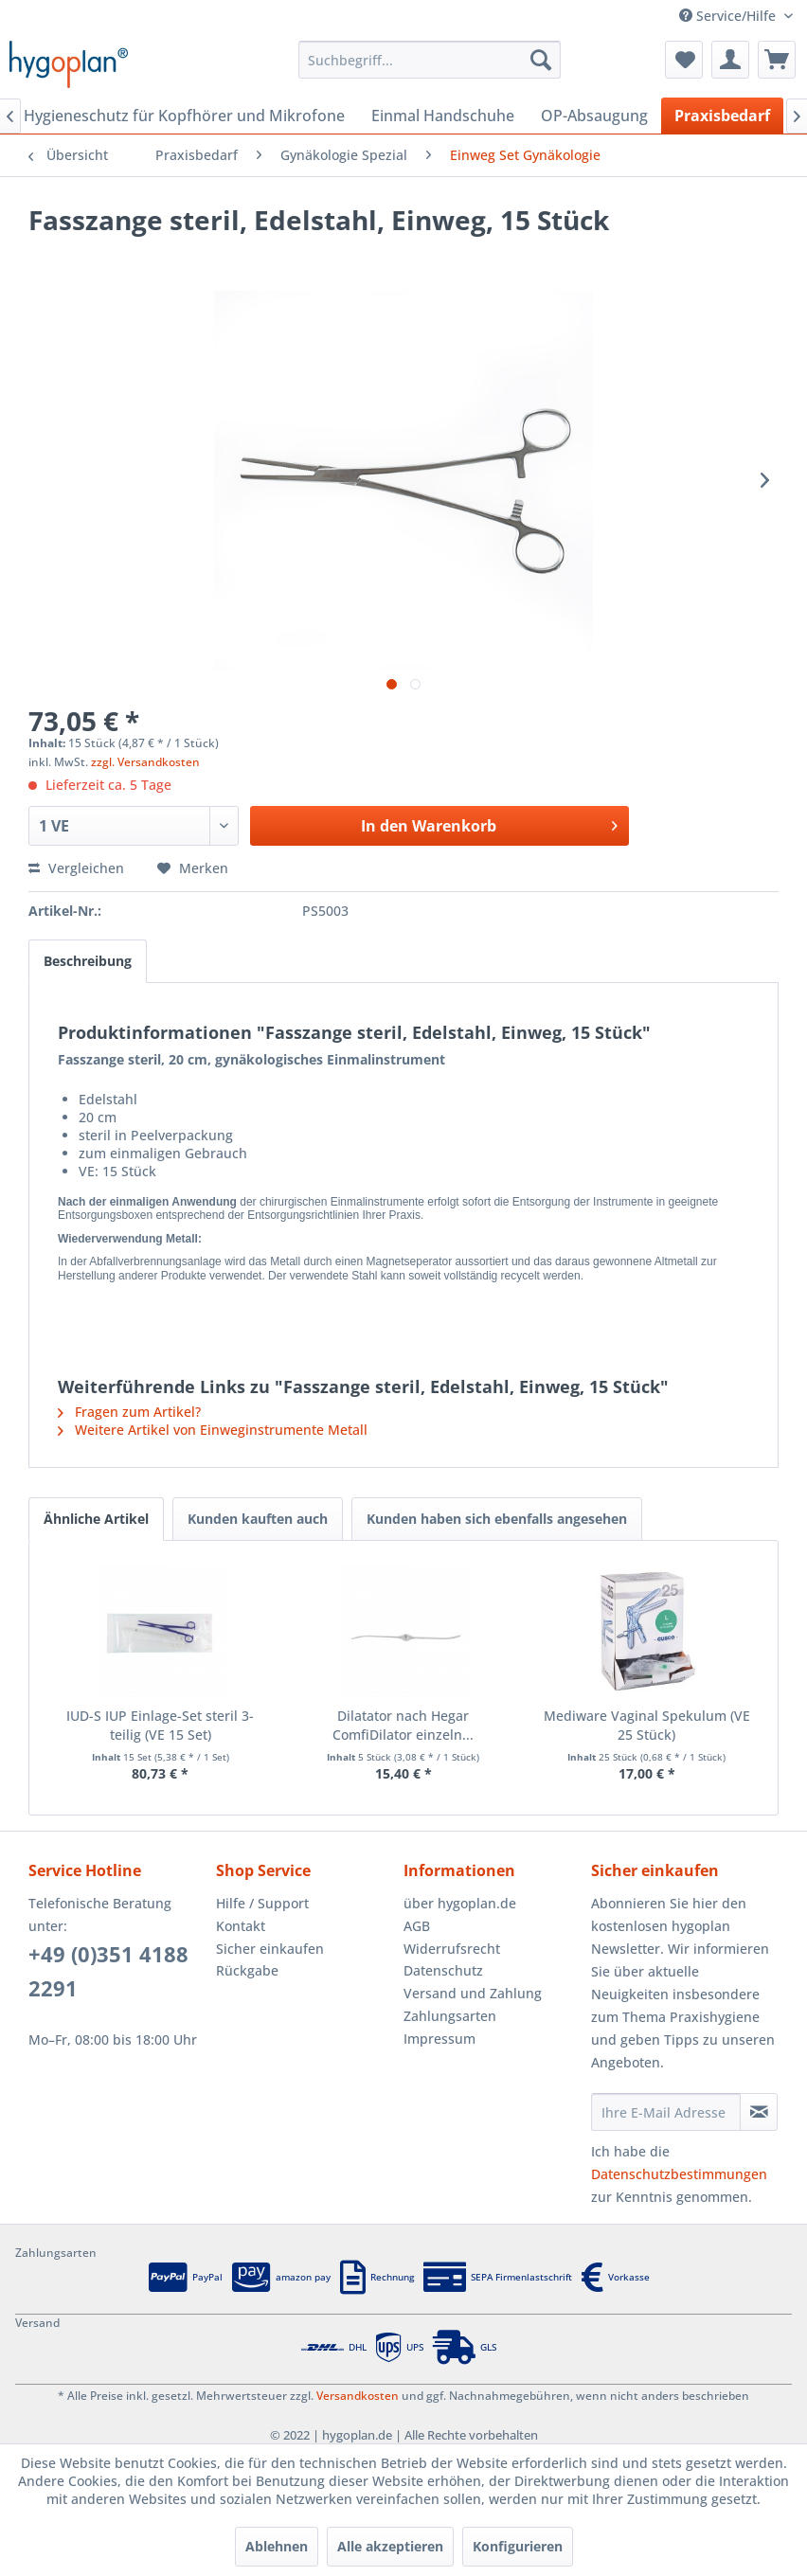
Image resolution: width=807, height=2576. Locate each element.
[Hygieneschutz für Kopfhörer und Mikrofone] (184, 116)
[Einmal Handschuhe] (443, 116)
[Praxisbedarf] (722, 116)
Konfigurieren (518, 2546)
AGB (417, 1926)
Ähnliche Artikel (96, 1519)
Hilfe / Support (262, 1903)
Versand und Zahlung (473, 1993)
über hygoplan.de (460, 1903)
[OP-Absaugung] (594, 116)
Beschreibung (88, 961)
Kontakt (240, 1926)
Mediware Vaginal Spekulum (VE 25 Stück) (647, 1725)
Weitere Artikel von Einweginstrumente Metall (213, 1430)
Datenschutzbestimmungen (679, 2174)
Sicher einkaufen (270, 1949)
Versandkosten (357, 2396)
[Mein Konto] (730, 60)
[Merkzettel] (684, 60)
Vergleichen (76, 868)
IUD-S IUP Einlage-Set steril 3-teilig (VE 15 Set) (160, 1725)
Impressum (439, 2039)
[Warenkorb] (777, 60)
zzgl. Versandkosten (145, 762)
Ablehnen (276, 2546)
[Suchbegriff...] (429, 60)
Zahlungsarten (450, 2016)
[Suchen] (541, 60)
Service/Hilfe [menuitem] (729, 16)
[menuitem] (429, 60)
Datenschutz (443, 1970)
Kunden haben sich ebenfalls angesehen (497, 1519)
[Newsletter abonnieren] (759, 2112)
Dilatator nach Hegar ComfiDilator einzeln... (403, 1725)
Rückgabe (247, 1970)
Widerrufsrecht (452, 1949)
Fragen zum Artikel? (129, 1412)
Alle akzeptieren (390, 2546)
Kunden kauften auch (258, 1519)
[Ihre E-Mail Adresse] (666, 2112)
